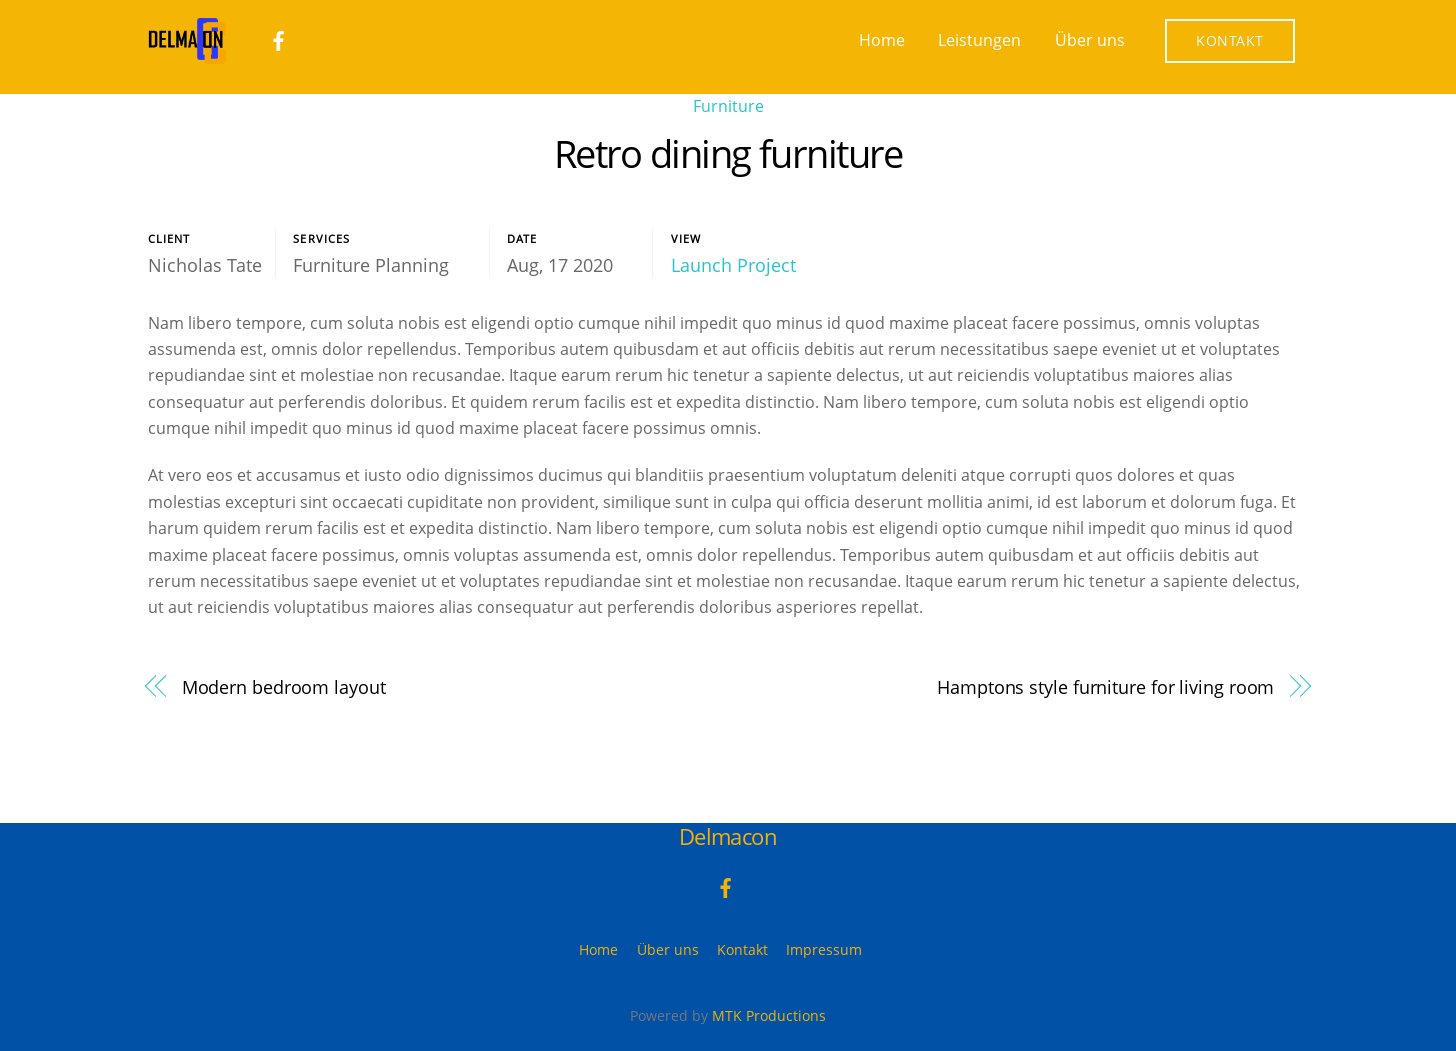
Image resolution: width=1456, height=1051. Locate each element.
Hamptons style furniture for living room (1105, 686)
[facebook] (279, 39)
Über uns (1090, 40)
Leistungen (979, 40)
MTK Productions (769, 1015)
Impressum (824, 949)
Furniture (728, 106)
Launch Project (733, 265)
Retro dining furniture (728, 153)
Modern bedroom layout (284, 686)
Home (882, 40)
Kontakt (1230, 40)
